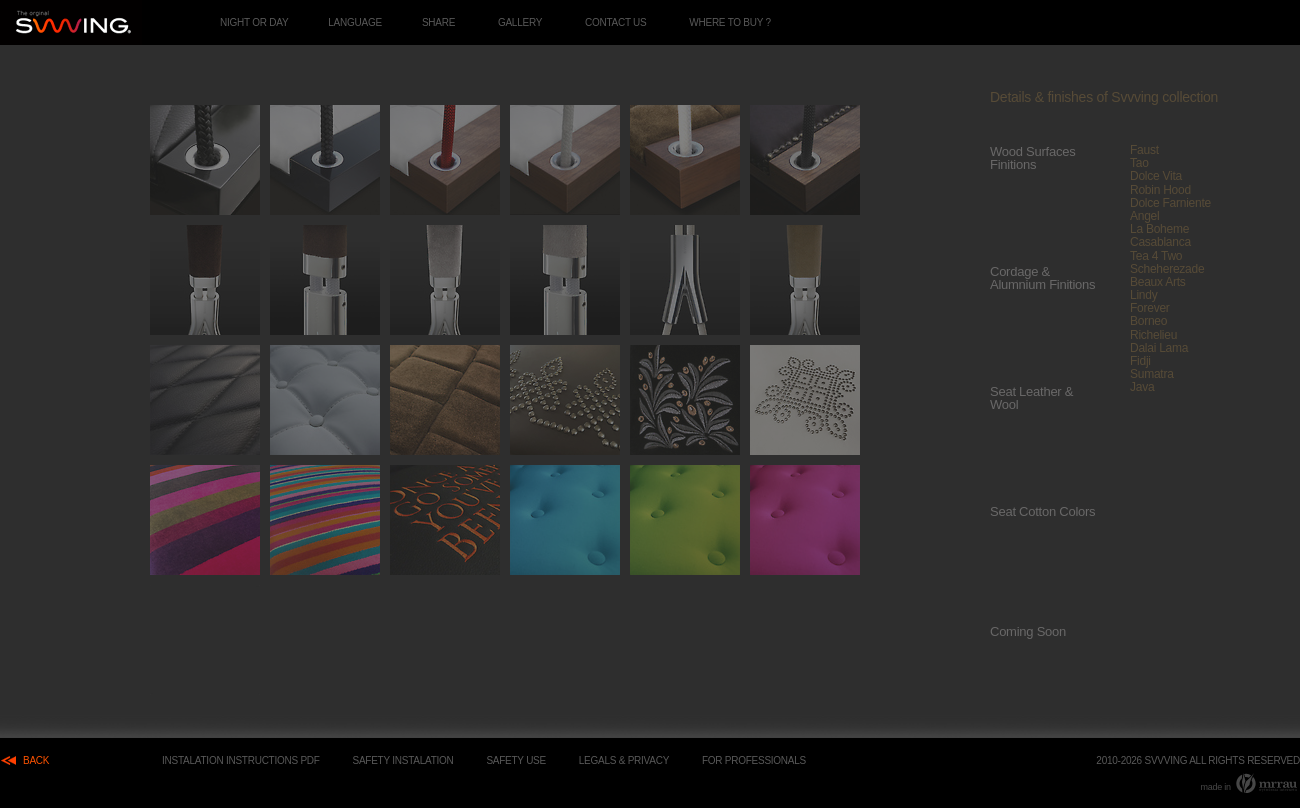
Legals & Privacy (624, 760)
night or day (254, 22)
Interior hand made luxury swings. (71, 22)
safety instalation (403, 760)
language (355, 22)
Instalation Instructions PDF (241, 760)
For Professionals (754, 760)
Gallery (520, 22)
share (438, 22)
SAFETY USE (516, 760)
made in (1250, 783)
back (36, 760)
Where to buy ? (730, 22)
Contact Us (616, 22)
